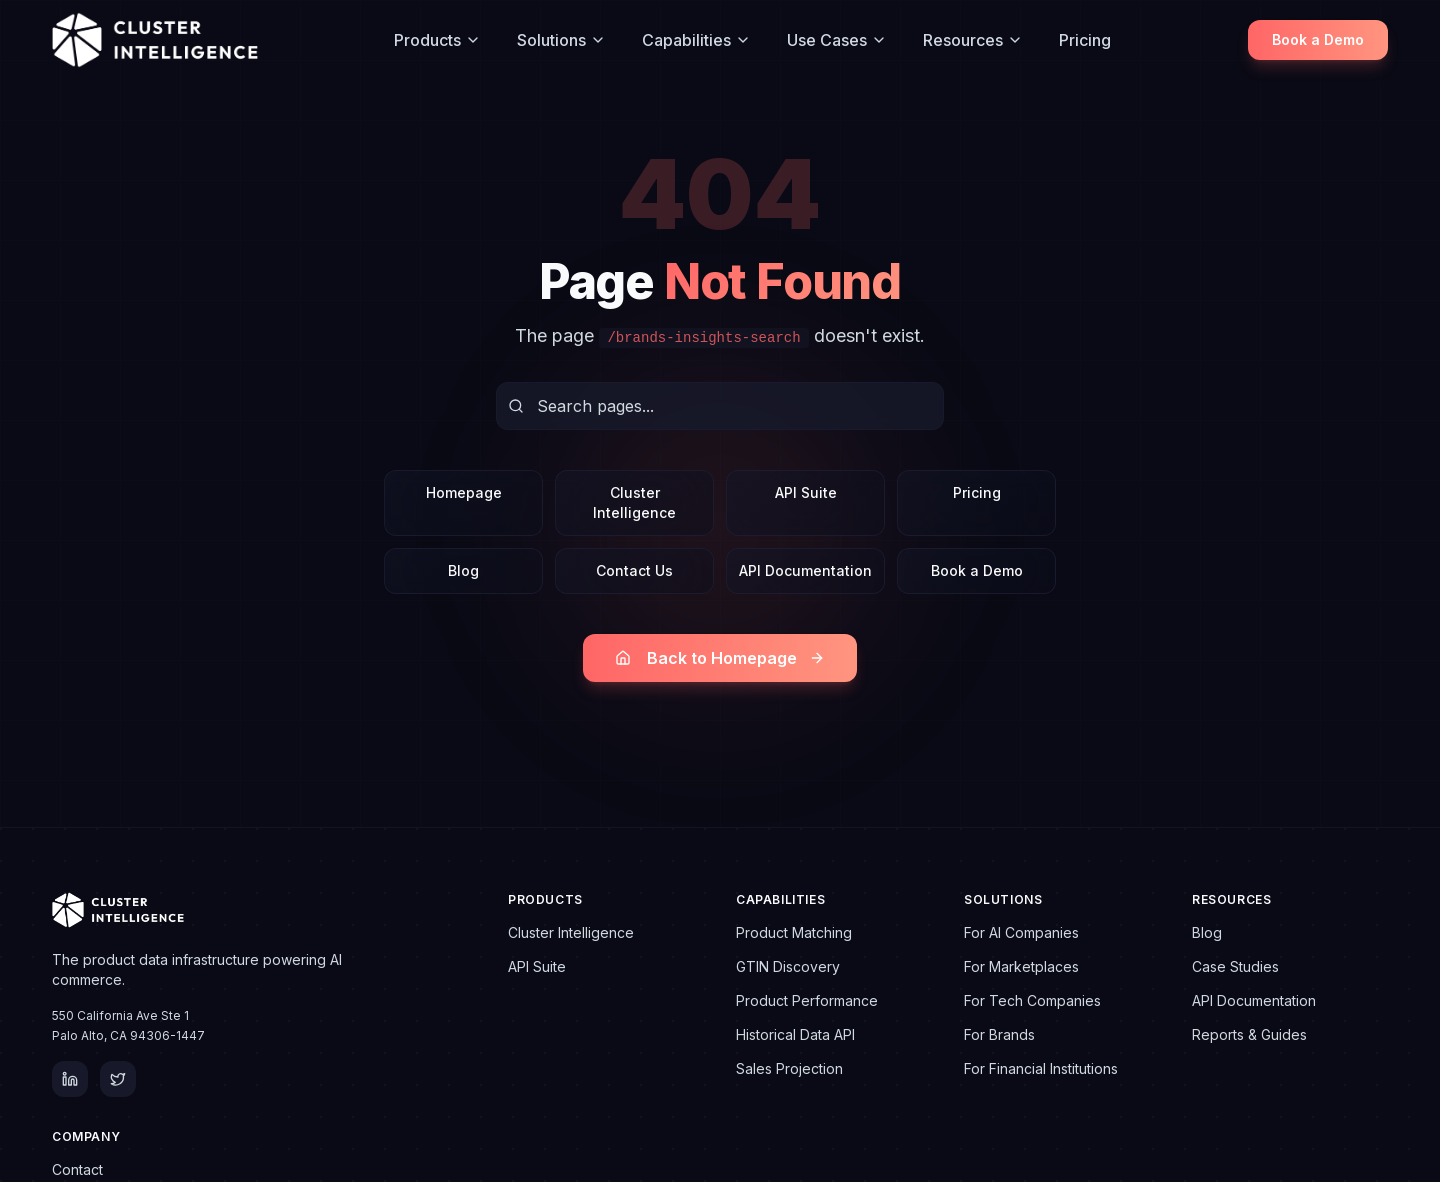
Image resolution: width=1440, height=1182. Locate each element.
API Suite (806, 492)
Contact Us (634, 570)
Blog (463, 570)
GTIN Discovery (788, 966)
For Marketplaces (1021, 966)
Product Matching (794, 932)
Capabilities (696, 40)
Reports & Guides (1249, 1034)
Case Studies (1235, 966)
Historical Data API (795, 1034)
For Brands (999, 1034)
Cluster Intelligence (634, 502)
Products (437, 40)
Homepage (464, 492)
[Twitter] (118, 1079)
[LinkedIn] (70, 1079)
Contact (77, 1169)
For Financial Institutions (1041, 1068)
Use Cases (837, 40)
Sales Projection (789, 1068)
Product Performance (807, 1000)
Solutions (561, 40)
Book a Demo (1318, 39)
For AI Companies (1021, 932)
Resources (973, 40)
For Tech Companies (1032, 1000)
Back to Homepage (720, 658)
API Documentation (805, 570)
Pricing (1085, 40)
